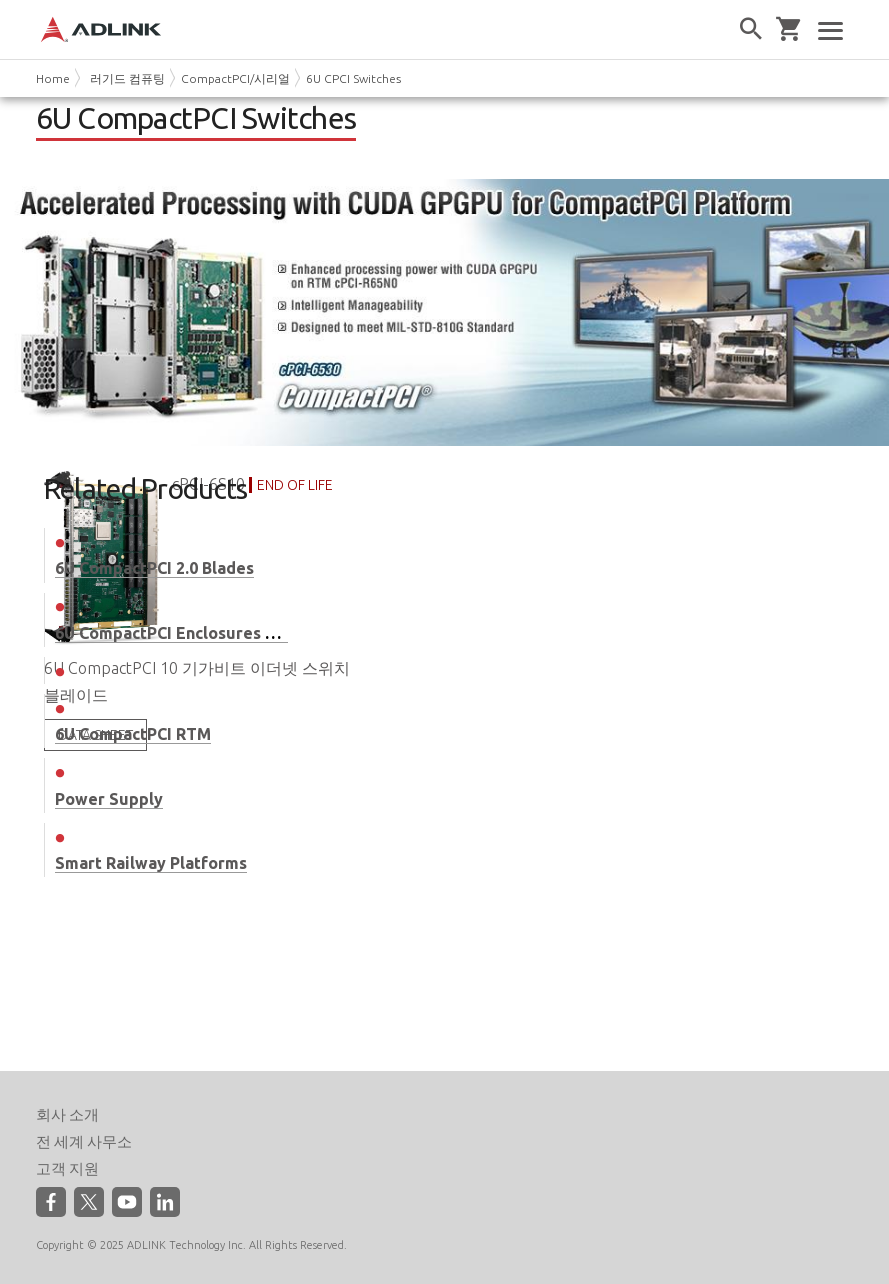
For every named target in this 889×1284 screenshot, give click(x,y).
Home (53, 78)
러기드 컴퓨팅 (127, 78)
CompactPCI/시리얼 (235, 78)
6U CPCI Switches (353, 78)
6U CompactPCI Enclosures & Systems (201, 633)
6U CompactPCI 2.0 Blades (154, 568)
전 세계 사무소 (84, 1141)
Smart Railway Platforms (151, 863)
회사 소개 (67, 1114)
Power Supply (109, 799)
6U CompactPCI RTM (133, 734)
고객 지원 (67, 1168)
